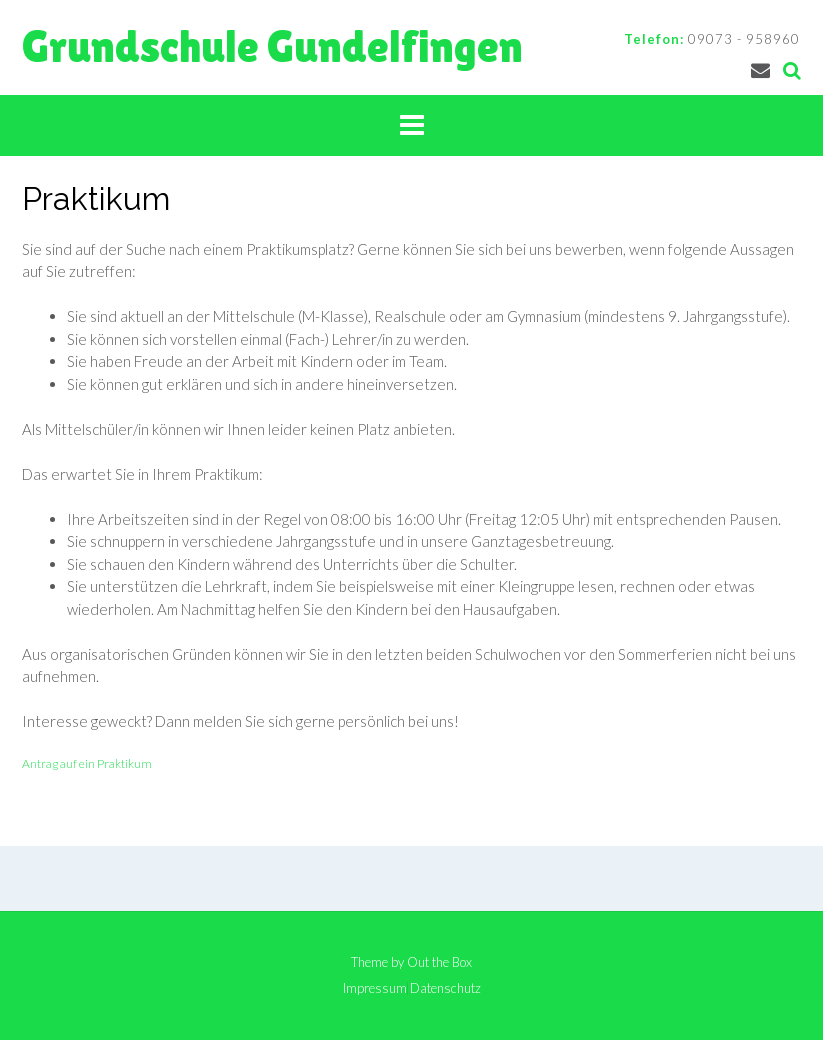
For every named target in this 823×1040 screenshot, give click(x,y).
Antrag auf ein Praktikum (87, 763)
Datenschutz (445, 988)
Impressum (375, 988)
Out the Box (439, 962)
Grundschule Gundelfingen (272, 46)
